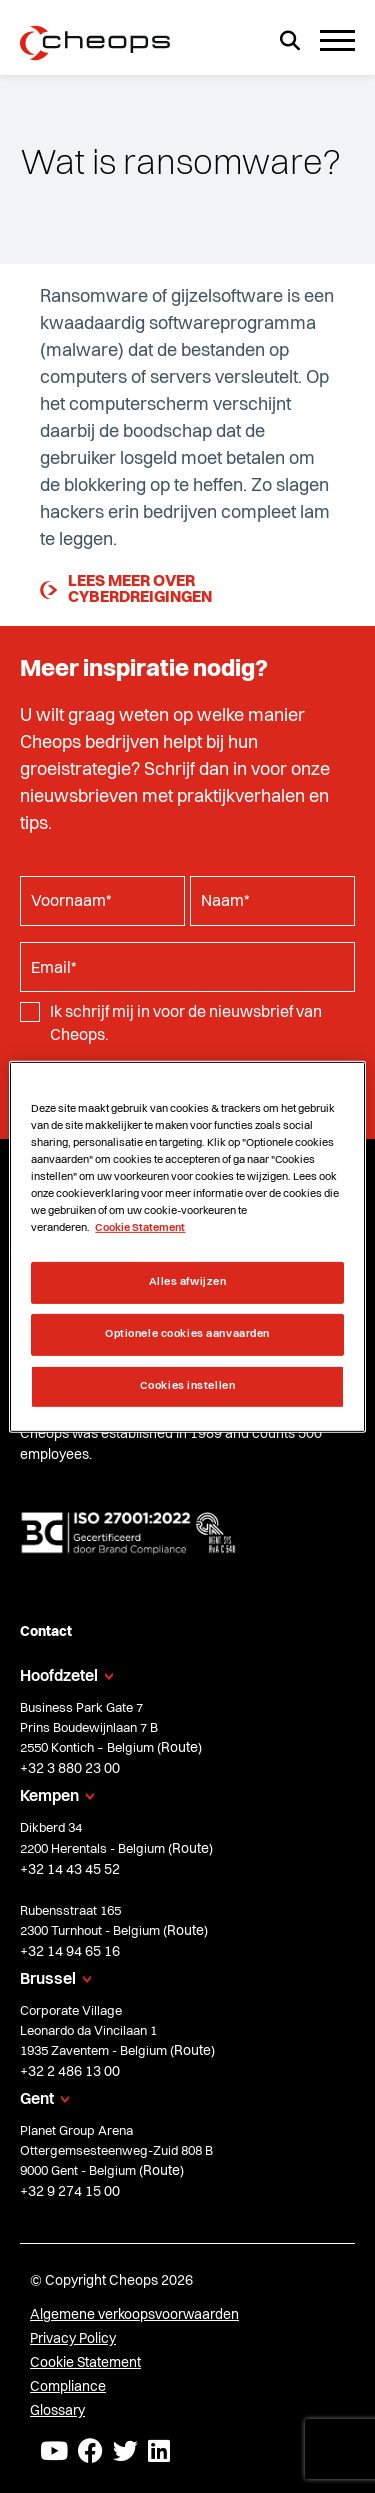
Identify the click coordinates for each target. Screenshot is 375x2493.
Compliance (68, 2387)
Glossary (57, 2411)
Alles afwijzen (188, 1282)
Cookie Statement (85, 2363)
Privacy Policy (73, 2339)
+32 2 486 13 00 (70, 2072)
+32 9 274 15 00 (70, 2192)
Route (179, 1748)
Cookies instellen (188, 1386)
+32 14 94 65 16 (70, 1952)
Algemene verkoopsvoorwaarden (134, 2315)
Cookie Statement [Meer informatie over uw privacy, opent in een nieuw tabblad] (140, 1228)
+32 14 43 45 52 (70, 1870)
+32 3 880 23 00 (70, 1769)
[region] (187, 1246)
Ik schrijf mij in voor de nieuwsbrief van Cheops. (186, 1024)
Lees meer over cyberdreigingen (126, 590)
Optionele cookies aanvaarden (187, 1334)
